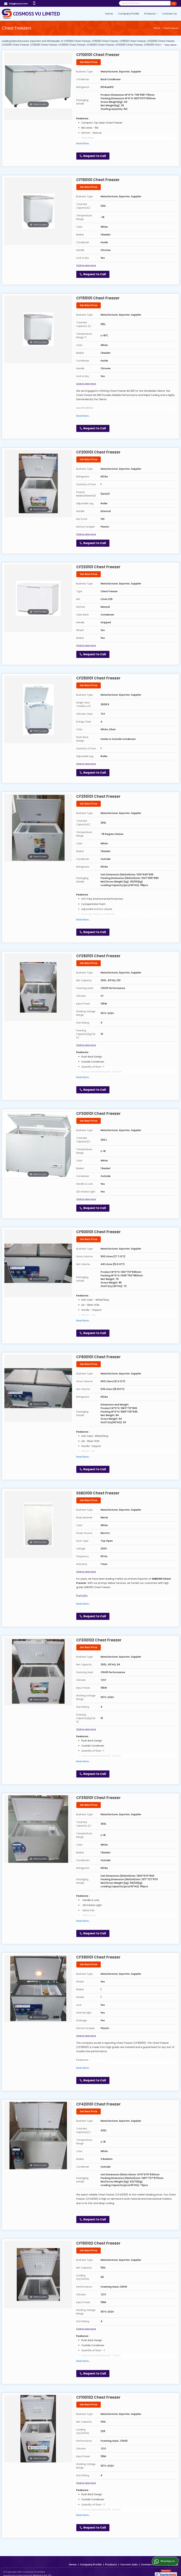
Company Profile (128, 13)
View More (171, 45)
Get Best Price (88, 62)
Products (151, 13)
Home (109, 13)
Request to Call (93, 156)
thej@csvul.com (18, 3)
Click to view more (86, 265)
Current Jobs (129, 2564)
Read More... (83, 143)
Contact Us (169, 13)
